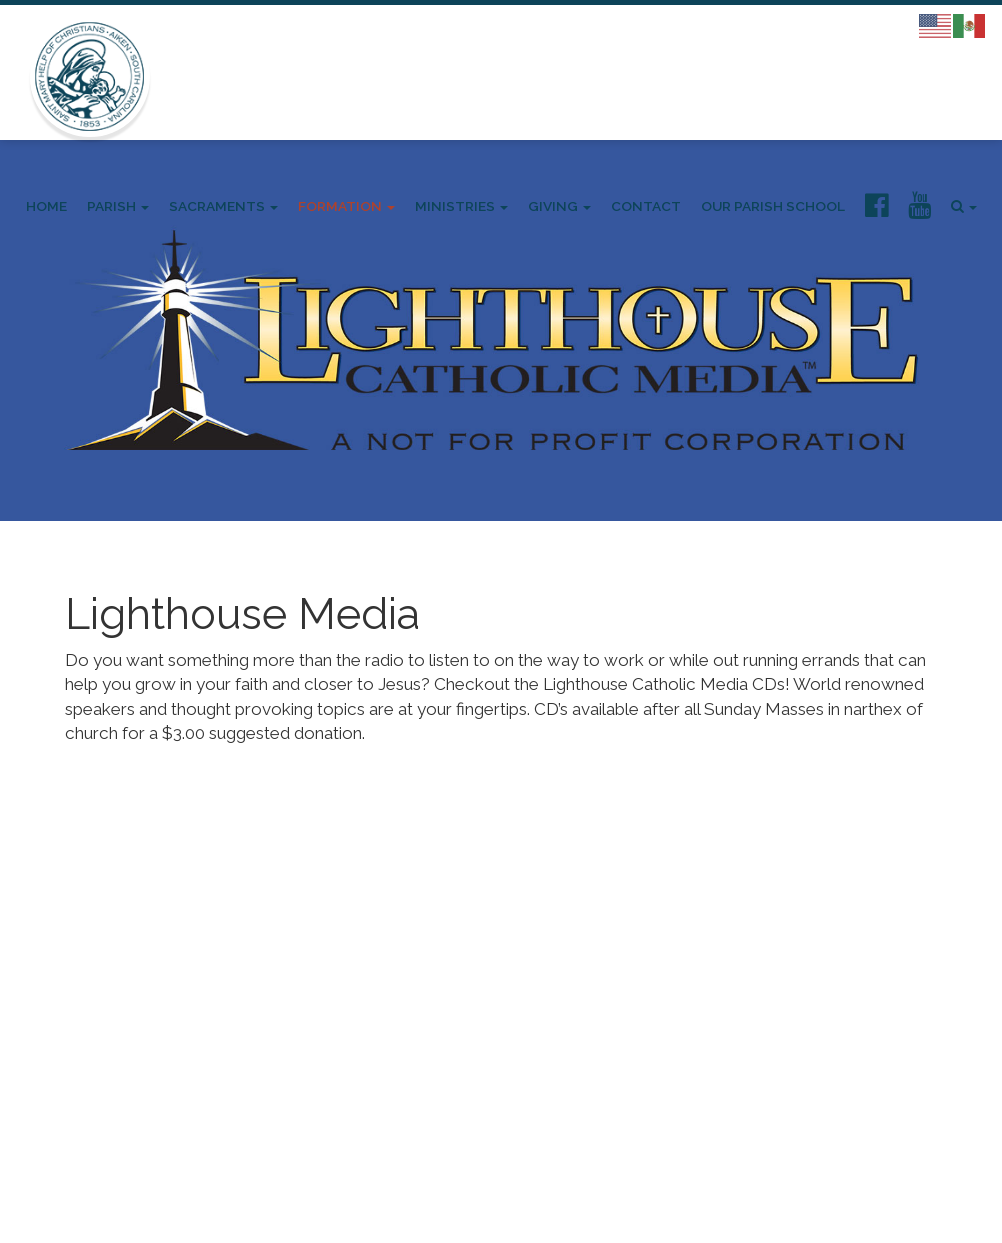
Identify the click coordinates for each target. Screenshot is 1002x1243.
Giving (559, 206)
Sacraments (223, 206)
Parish (118, 206)
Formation (346, 206)
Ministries (461, 206)
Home (46, 206)
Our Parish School (773, 206)
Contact (646, 206)
